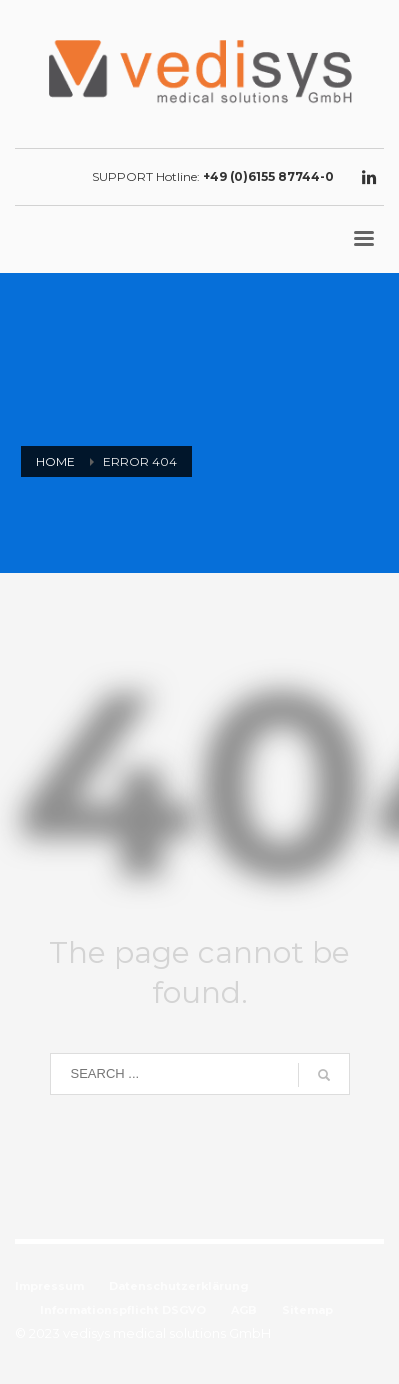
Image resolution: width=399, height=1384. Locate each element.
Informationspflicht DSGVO (123, 1310)
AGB (244, 1310)
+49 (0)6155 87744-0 (268, 176)
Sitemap (307, 1310)
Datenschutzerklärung (179, 1286)
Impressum (49, 1286)
